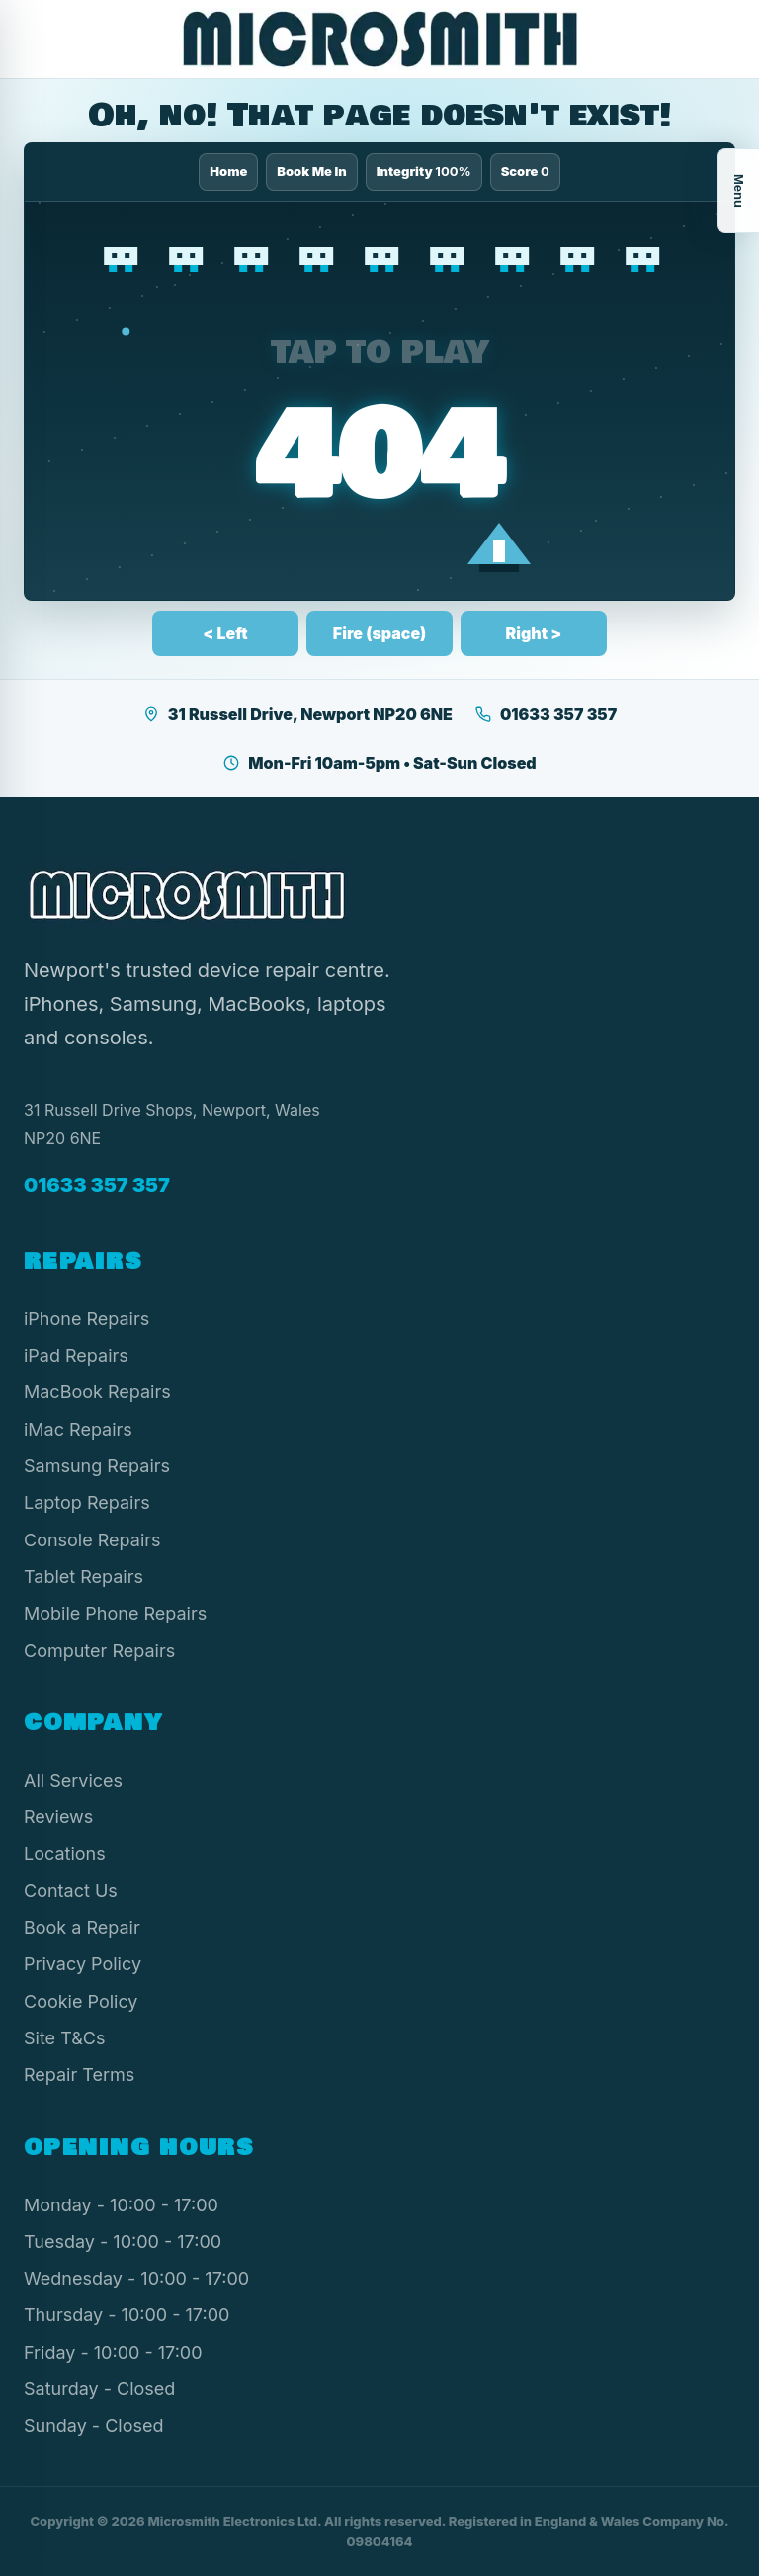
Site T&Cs (64, 2038)
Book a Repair (82, 1927)
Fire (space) (379, 633)
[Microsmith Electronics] (379, 39)
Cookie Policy (81, 2001)
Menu (738, 191)
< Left (225, 633)
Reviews (58, 1816)
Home (228, 171)
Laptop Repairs (87, 1502)
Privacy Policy (82, 1963)
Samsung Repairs (97, 1465)
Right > (534, 633)
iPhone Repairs (86, 1318)
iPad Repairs (76, 1355)
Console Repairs (92, 1540)
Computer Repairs (99, 1650)
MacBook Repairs (97, 1391)
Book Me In (312, 171)
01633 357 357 (545, 714)
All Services (73, 1780)
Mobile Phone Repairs (115, 1613)
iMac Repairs (78, 1429)
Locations (65, 1853)
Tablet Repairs (83, 1576)
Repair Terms (79, 2074)
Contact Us (71, 1890)
